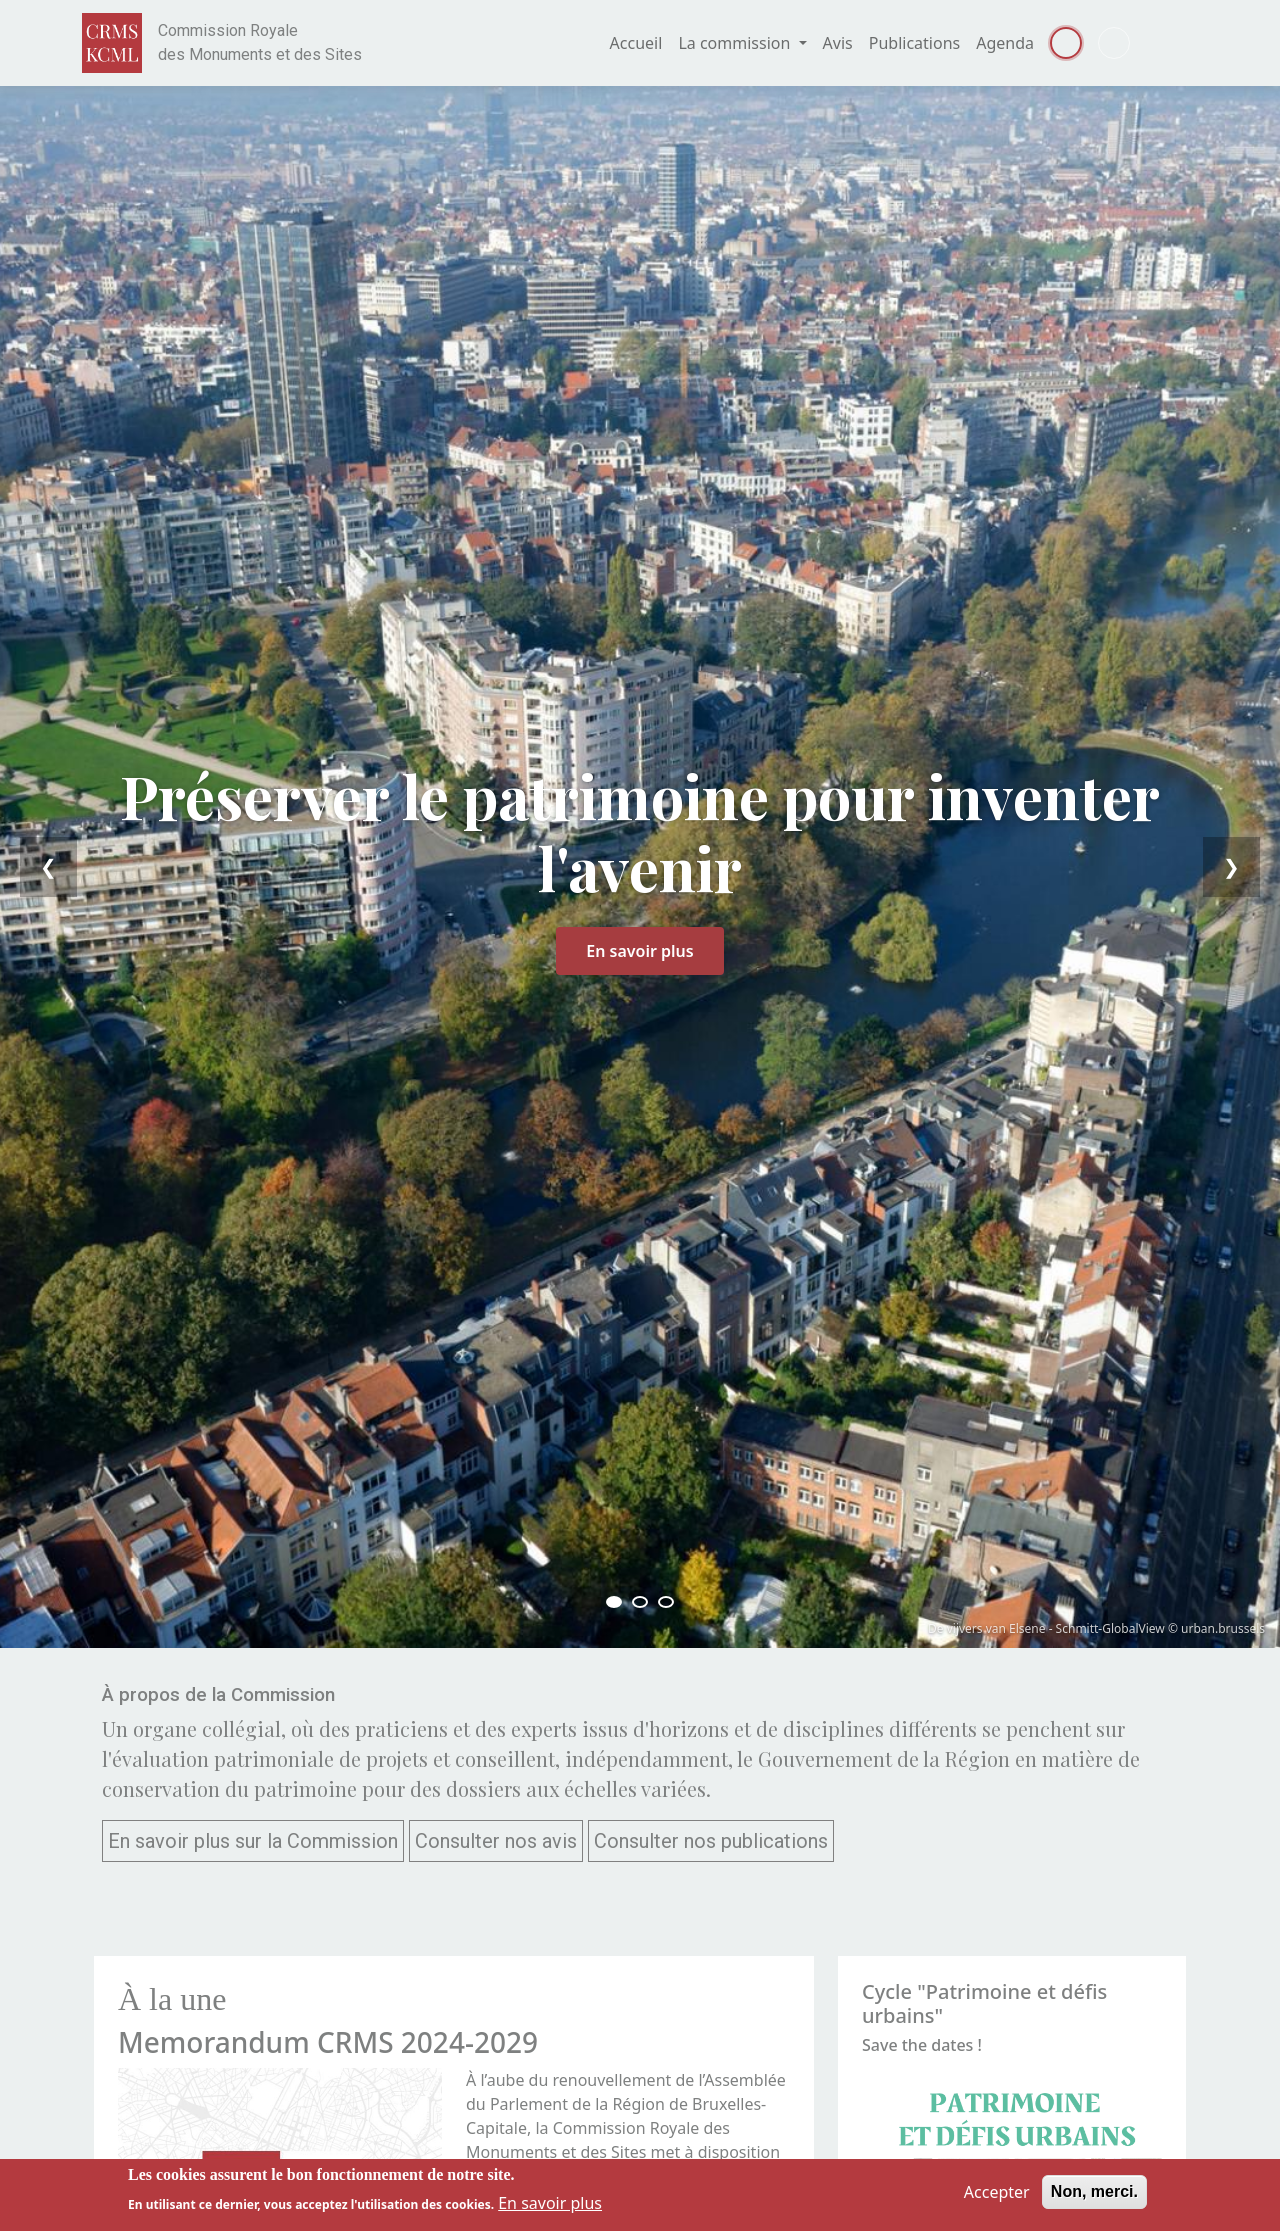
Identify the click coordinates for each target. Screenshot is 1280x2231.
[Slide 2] (640, 1602)
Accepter (997, 2192)
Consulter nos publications (711, 1841)
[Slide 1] (614, 1602)
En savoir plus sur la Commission (253, 1841)
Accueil (636, 43)
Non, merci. (1094, 2191)
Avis (838, 43)
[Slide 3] (666, 1602)
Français (1066, 43)
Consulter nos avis (496, 1841)
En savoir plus (639, 951)
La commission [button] (736, 43)
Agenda (1005, 43)
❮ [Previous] (48, 866)
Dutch (1114, 43)
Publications (914, 43)
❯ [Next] (1231, 866)
